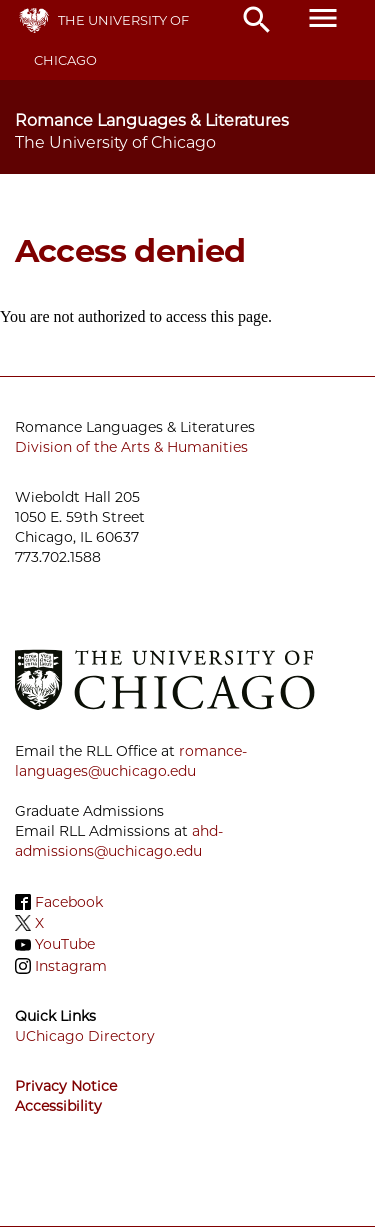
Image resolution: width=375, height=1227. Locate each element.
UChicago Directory (85, 1036)
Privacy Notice (66, 1086)
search (257, 20)
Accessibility (58, 1106)
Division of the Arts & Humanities (131, 447)
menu (323, 18)
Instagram (71, 966)
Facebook (69, 902)
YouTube (65, 945)
